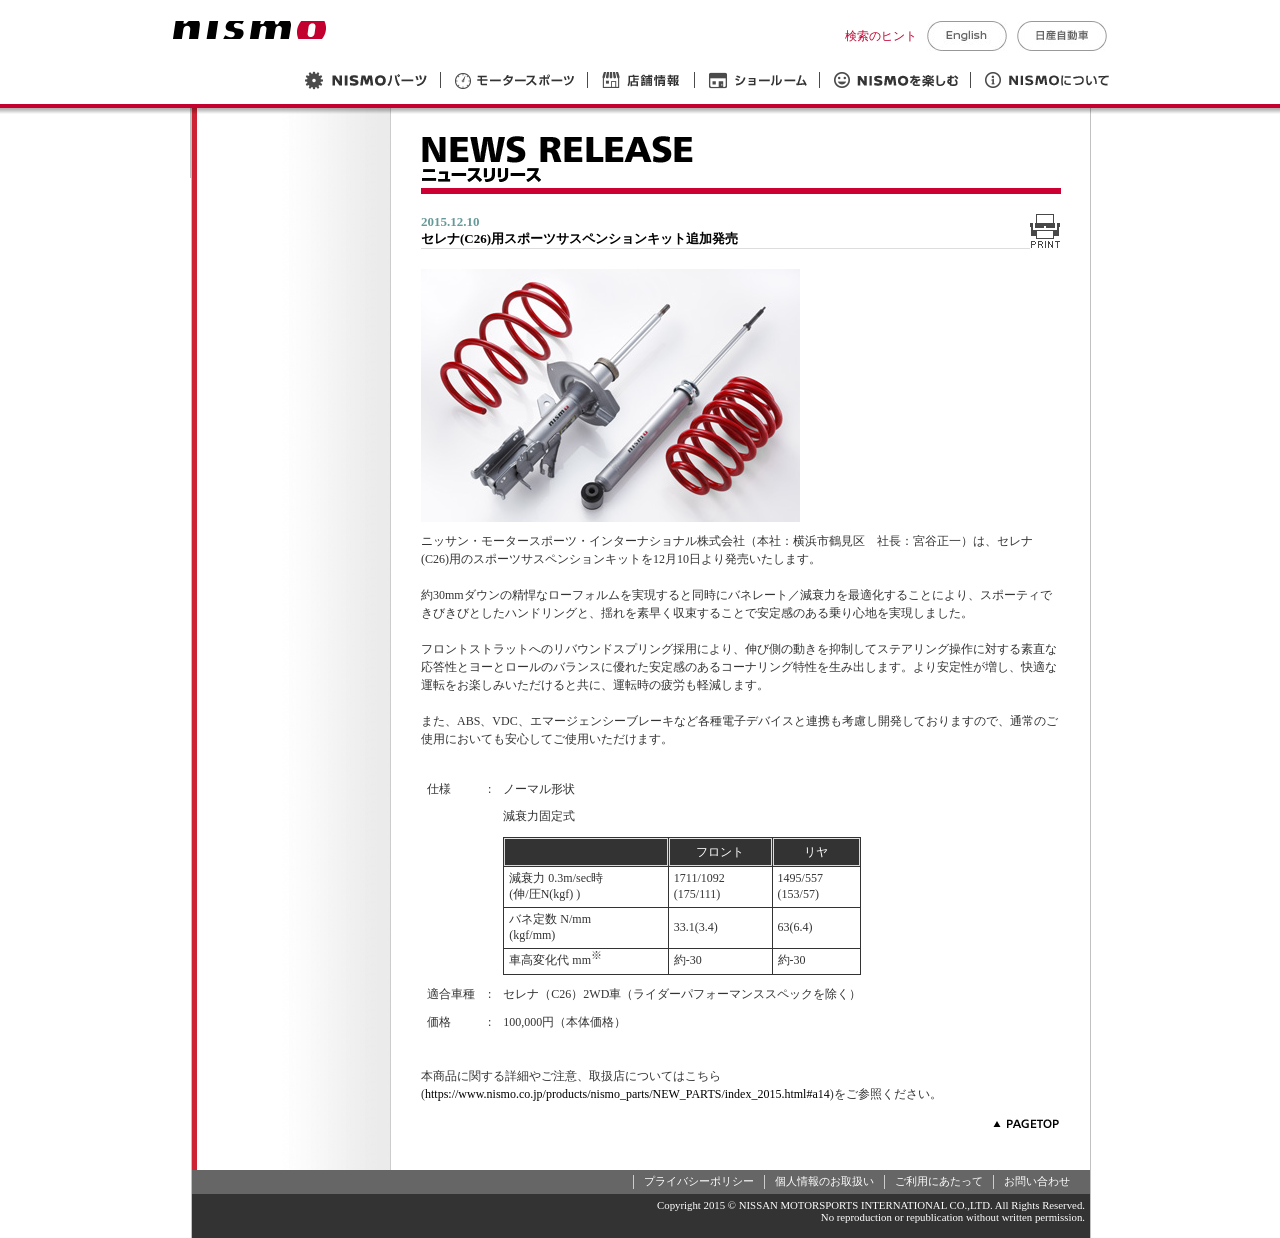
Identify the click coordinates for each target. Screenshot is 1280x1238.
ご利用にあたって (939, 1181)
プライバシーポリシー (699, 1181)
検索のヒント (881, 36)
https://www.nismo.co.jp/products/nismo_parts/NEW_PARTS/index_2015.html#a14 (627, 1094)
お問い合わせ (1037, 1181)
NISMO (249, 30)
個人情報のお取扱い (824, 1181)
